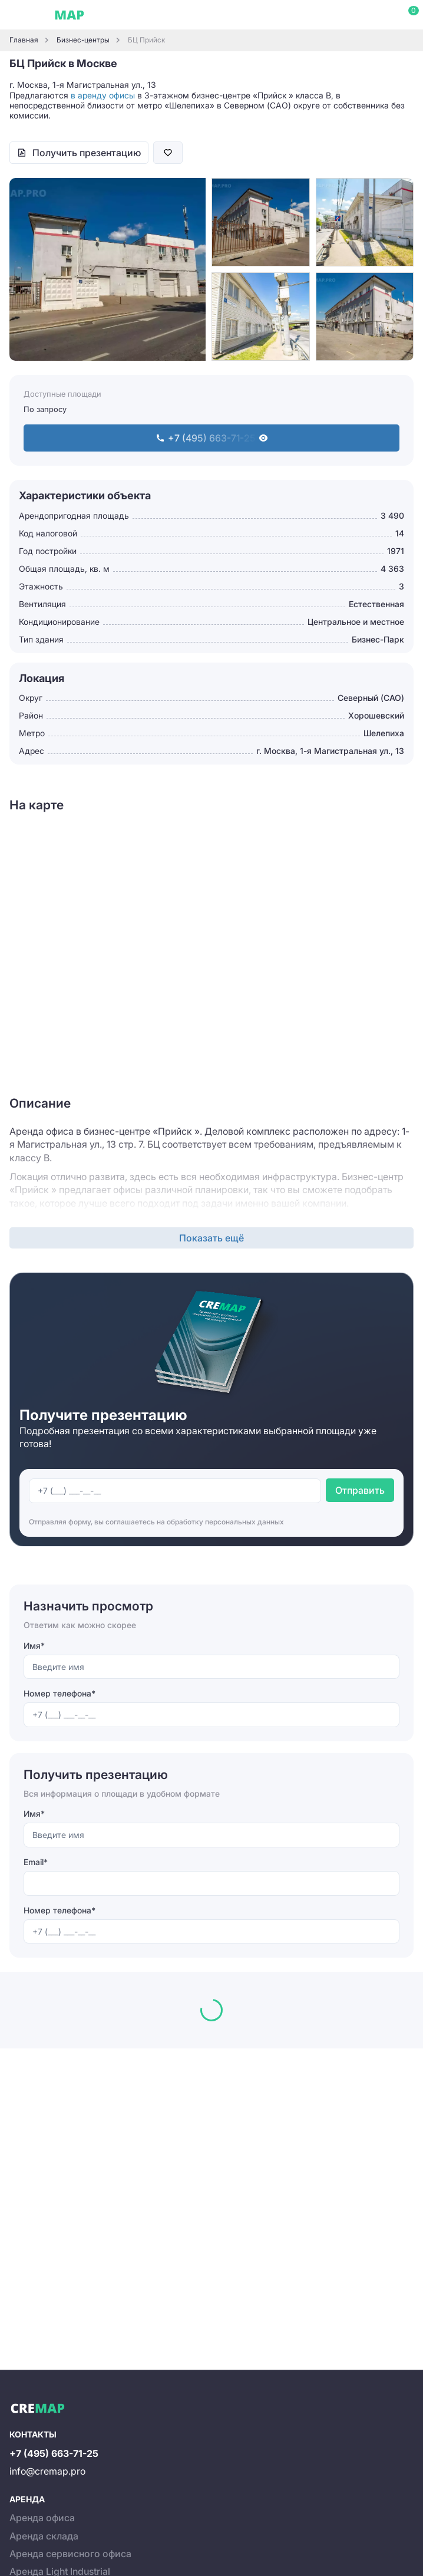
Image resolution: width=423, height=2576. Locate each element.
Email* (36, 1862)
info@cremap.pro (47, 2471)
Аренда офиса (42, 2518)
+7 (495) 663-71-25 (53, 2453)
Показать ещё (211, 1238)
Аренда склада (43, 2536)
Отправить (360, 1490)
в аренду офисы (103, 95)
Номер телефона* (59, 1693)
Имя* (34, 1646)
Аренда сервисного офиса (70, 2553)
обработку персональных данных (225, 1521)
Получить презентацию (86, 153)
